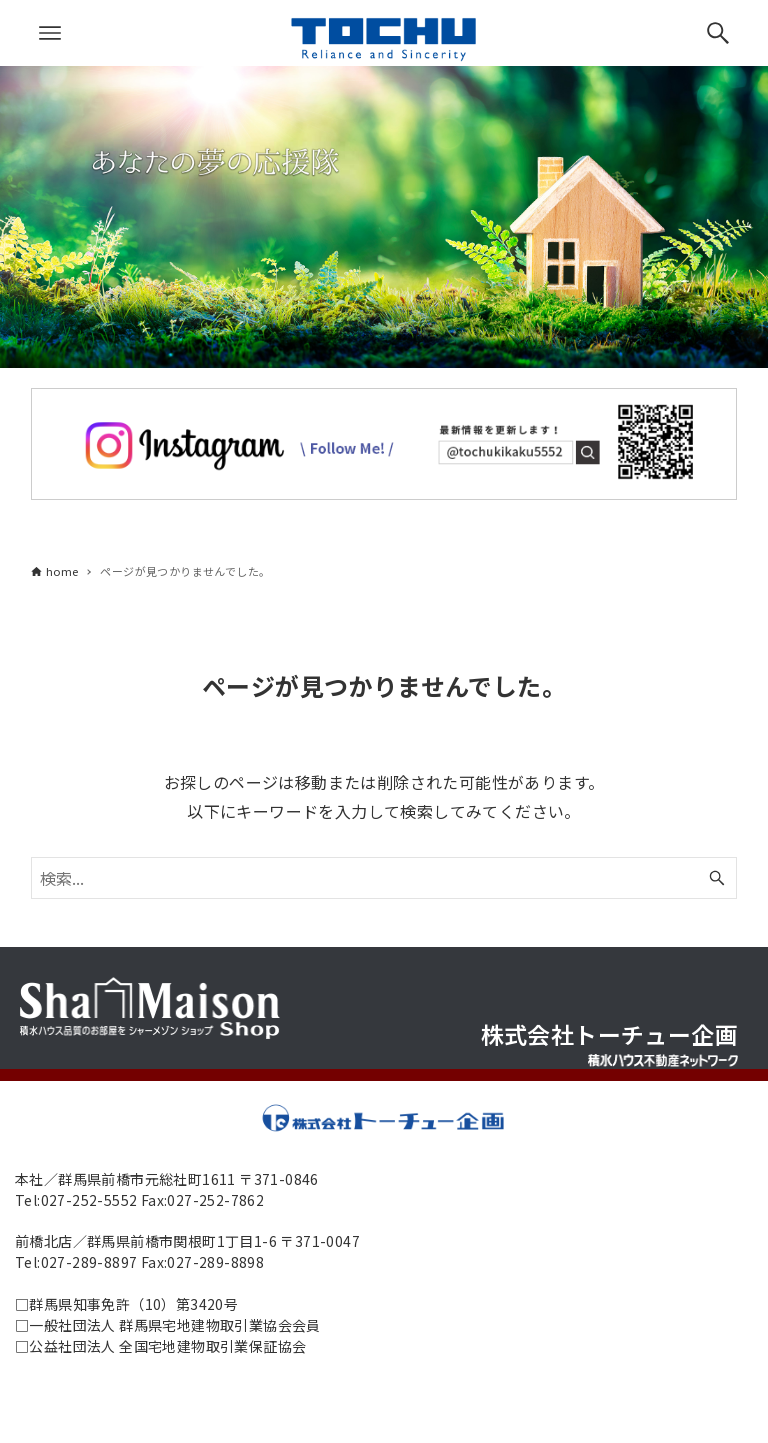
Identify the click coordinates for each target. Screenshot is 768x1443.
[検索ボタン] (718, 33)
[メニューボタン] (50, 33)
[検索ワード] (384, 878)
